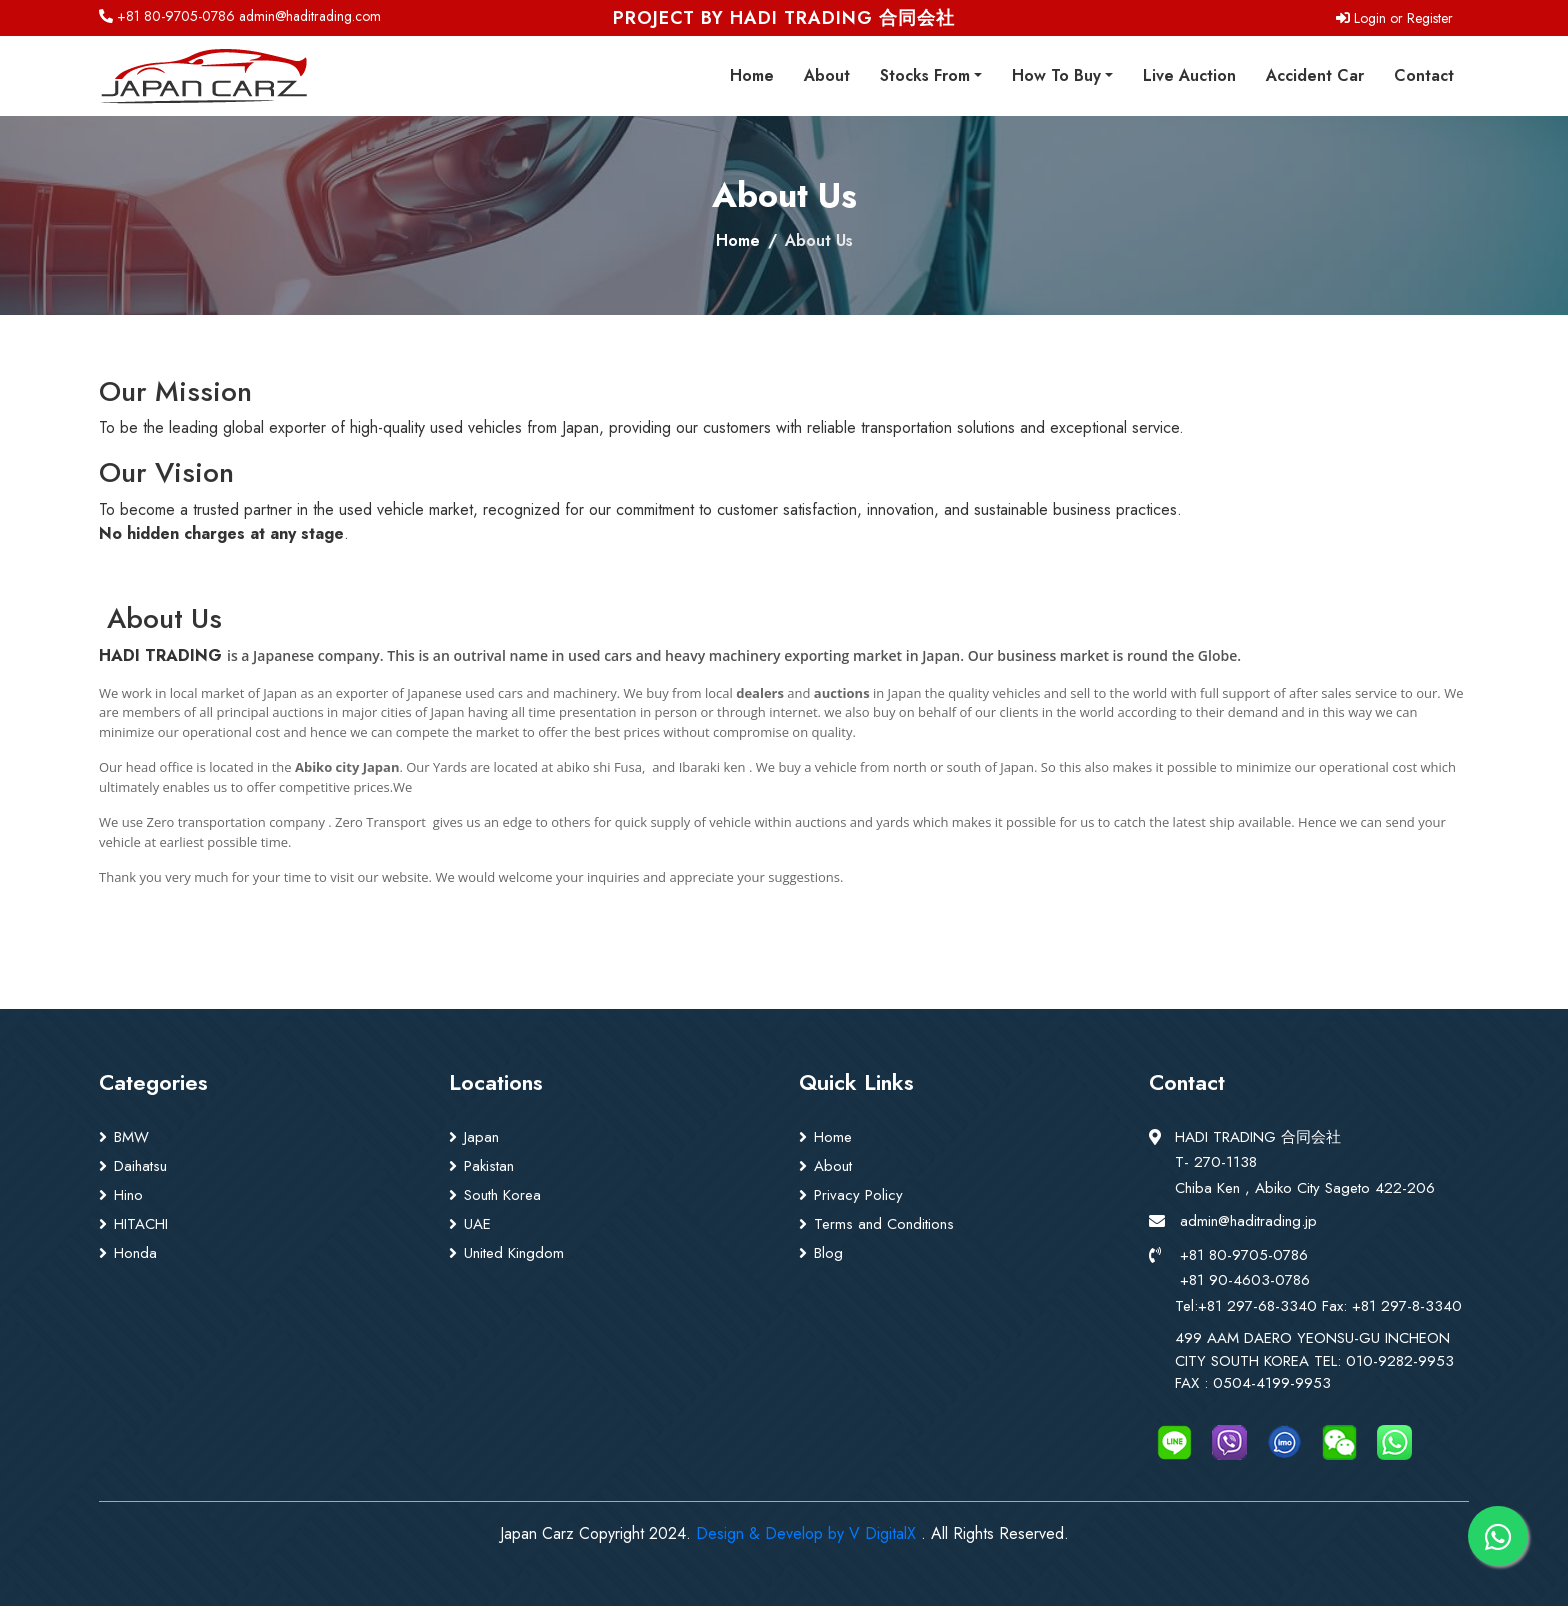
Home (752, 75)
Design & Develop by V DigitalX (806, 1533)
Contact (1424, 75)
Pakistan (489, 1166)
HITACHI (141, 1224)
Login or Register (1394, 18)
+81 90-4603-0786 (1245, 1280)
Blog (828, 1253)
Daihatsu (140, 1166)
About (827, 75)
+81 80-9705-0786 (1244, 1255)
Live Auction (1189, 75)
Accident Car (1315, 75)
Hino (128, 1195)
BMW (131, 1137)
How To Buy (1056, 75)
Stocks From (925, 75)
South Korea (502, 1195)
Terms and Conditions (884, 1224)
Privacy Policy (858, 1195)
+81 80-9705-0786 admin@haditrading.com (240, 16)
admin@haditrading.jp (1248, 1221)
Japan (481, 1137)
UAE (477, 1224)
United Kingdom (514, 1253)
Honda (135, 1253)
